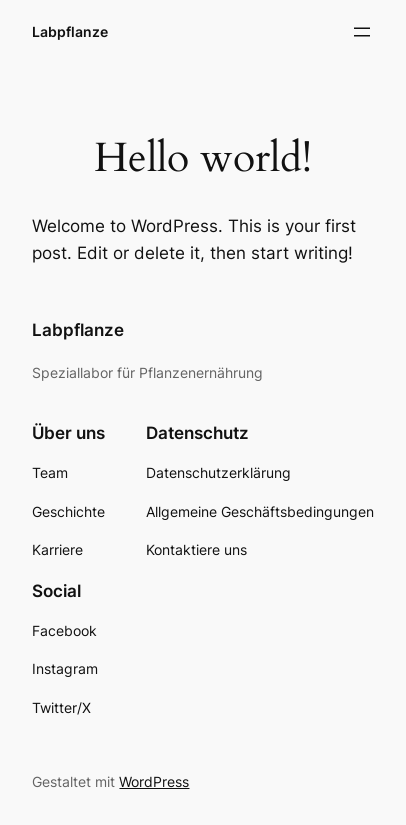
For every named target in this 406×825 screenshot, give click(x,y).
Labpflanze (70, 31)
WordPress (154, 781)
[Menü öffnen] (362, 32)
